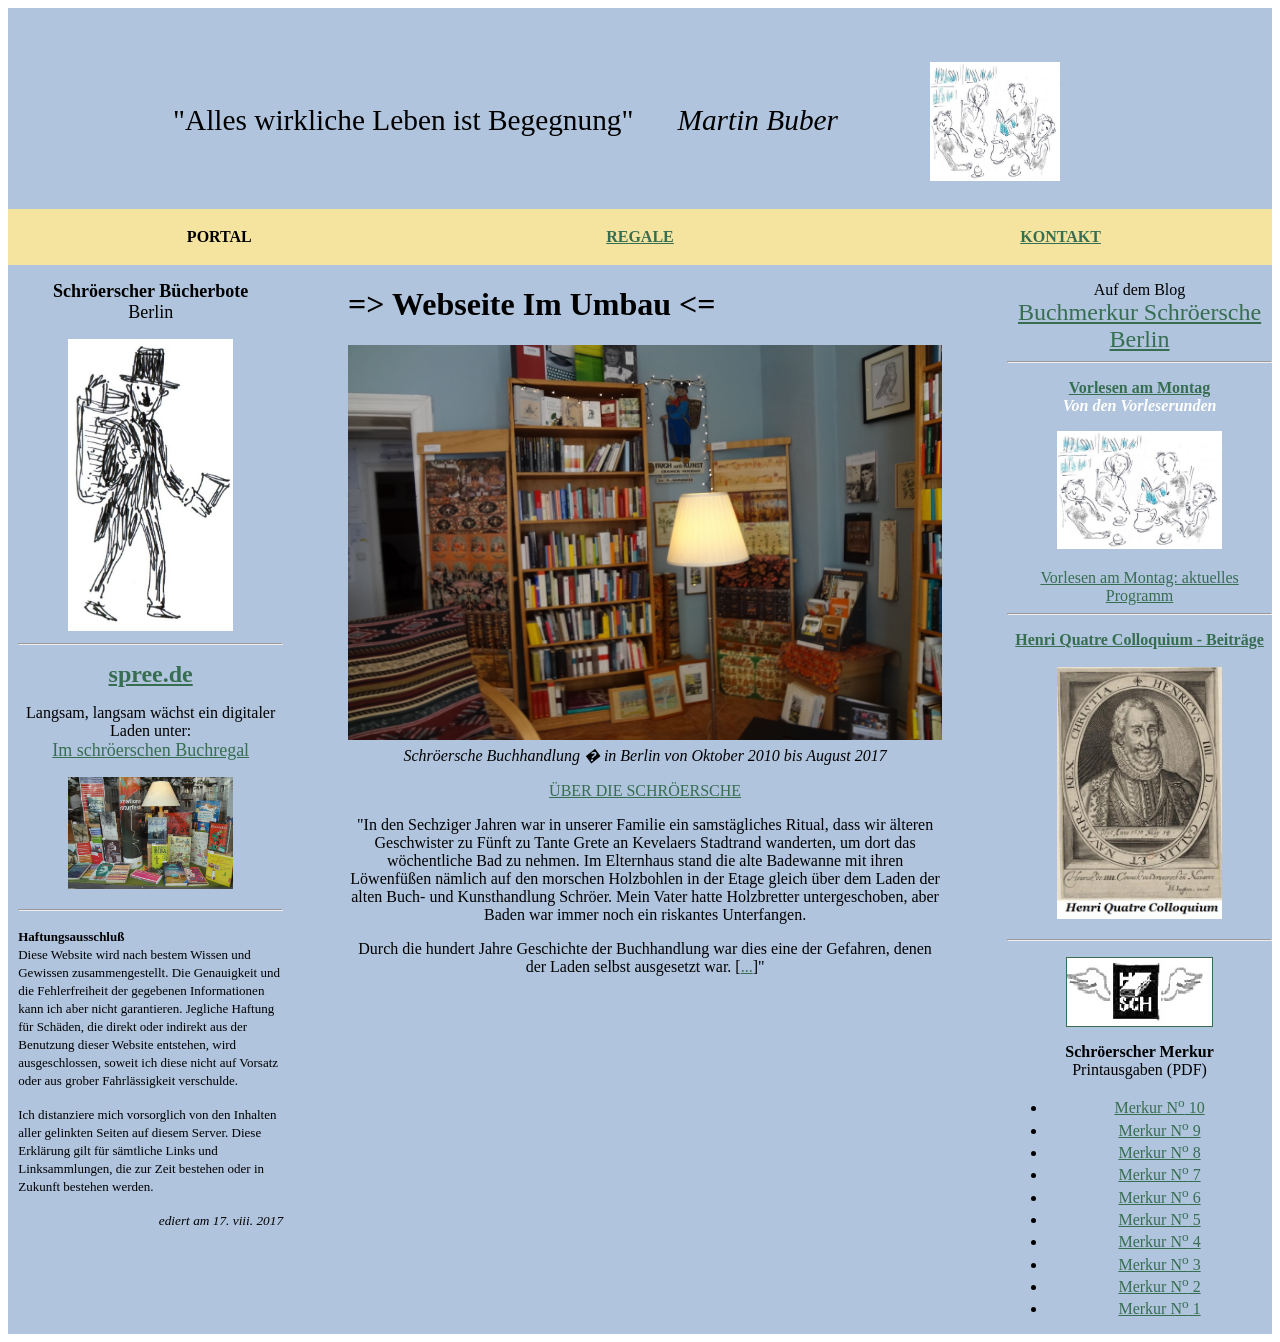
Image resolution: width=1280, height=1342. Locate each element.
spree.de (151, 674)
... (747, 966)
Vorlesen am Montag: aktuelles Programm (1139, 586)
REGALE (640, 236)
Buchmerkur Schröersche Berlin (1139, 325)
